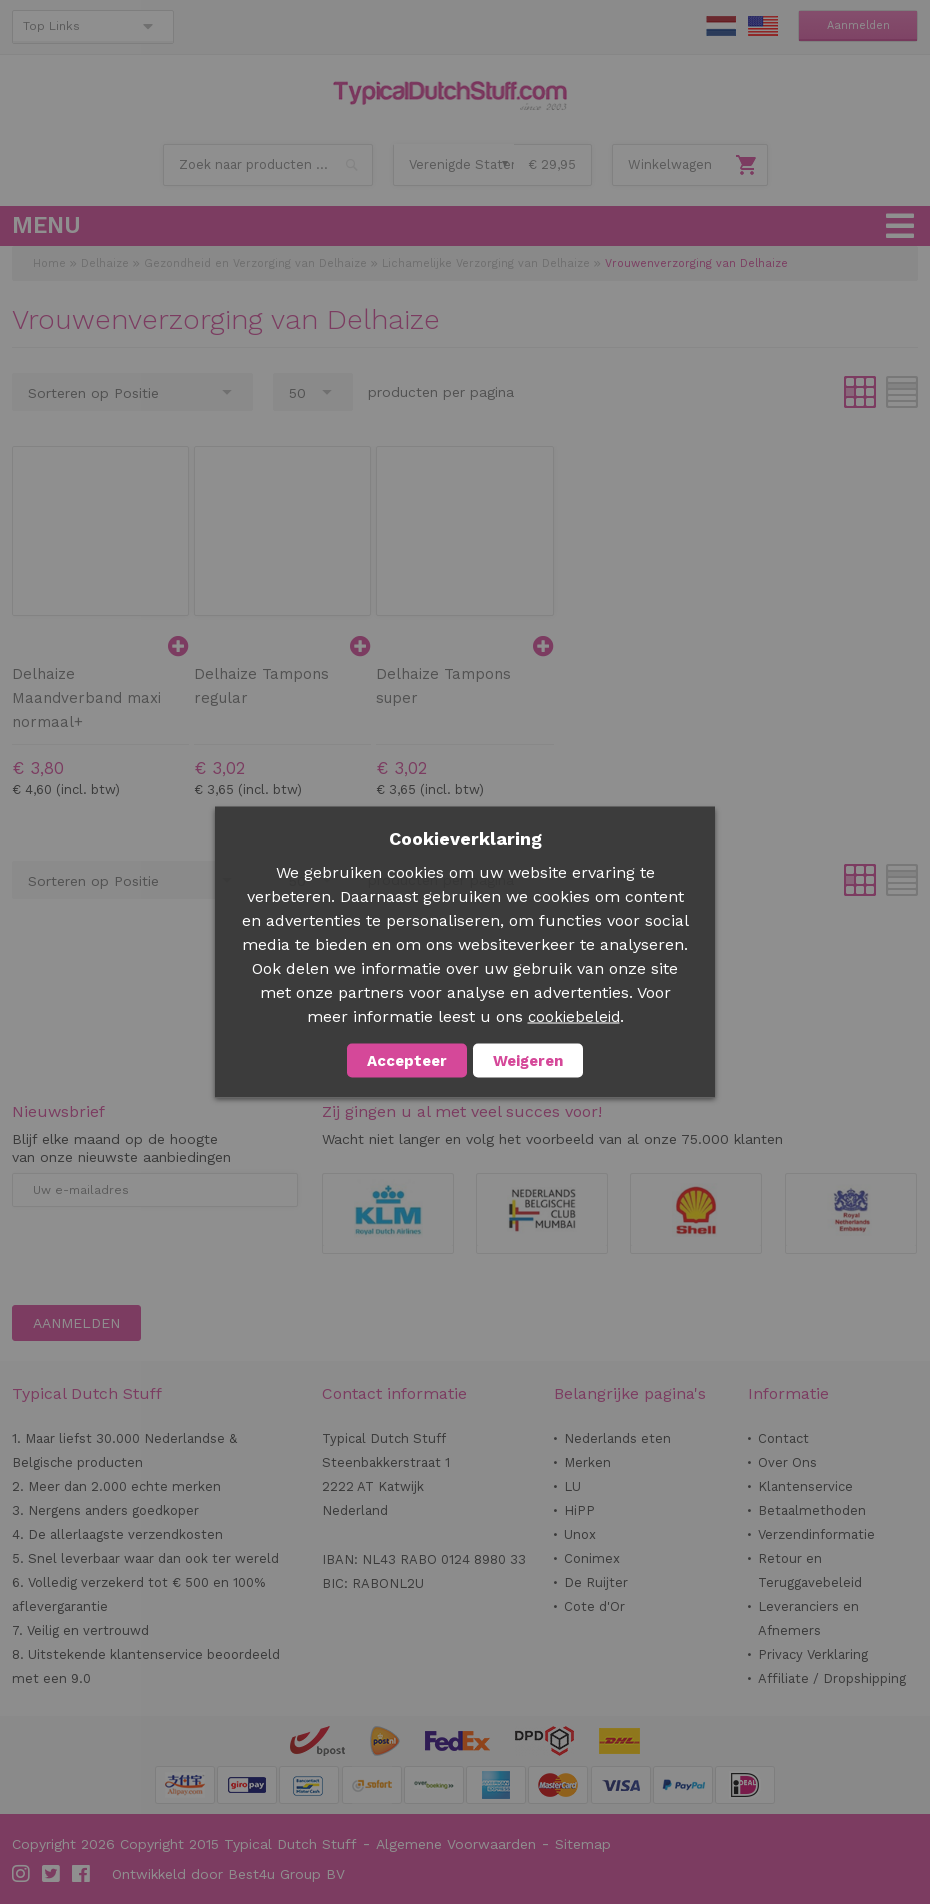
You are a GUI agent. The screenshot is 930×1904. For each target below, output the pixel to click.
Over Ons (787, 1462)
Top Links (51, 26)
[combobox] (268, 165)
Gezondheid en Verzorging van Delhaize (255, 263)
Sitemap (583, 1844)
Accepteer (407, 1061)
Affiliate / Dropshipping (832, 1678)
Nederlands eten (617, 1438)
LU (572, 1486)
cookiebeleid (574, 1017)
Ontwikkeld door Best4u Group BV (228, 1874)
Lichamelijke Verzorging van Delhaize (486, 263)
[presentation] (164, 1256)
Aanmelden (858, 25)
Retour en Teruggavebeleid (810, 1570)
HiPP (579, 1510)
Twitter (52, 1874)
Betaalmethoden (812, 1510)
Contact (783, 1438)
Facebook (82, 1874)
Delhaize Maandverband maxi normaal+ (86, 698)
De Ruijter (596, 1582)
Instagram (22, 1874)
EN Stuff (763, 26)
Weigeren (528, 1061)
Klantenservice (805, 1486)
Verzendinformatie (816, 1534)
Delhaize (105, 263)
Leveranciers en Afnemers (808, 1618)
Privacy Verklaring (813, 1654)
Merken (587, 1462)
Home (49, 263)
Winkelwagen (670, 164)
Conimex (592, 1558)
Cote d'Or (594, 1606)
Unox (580, 1534)
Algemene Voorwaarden (456, 1844)
